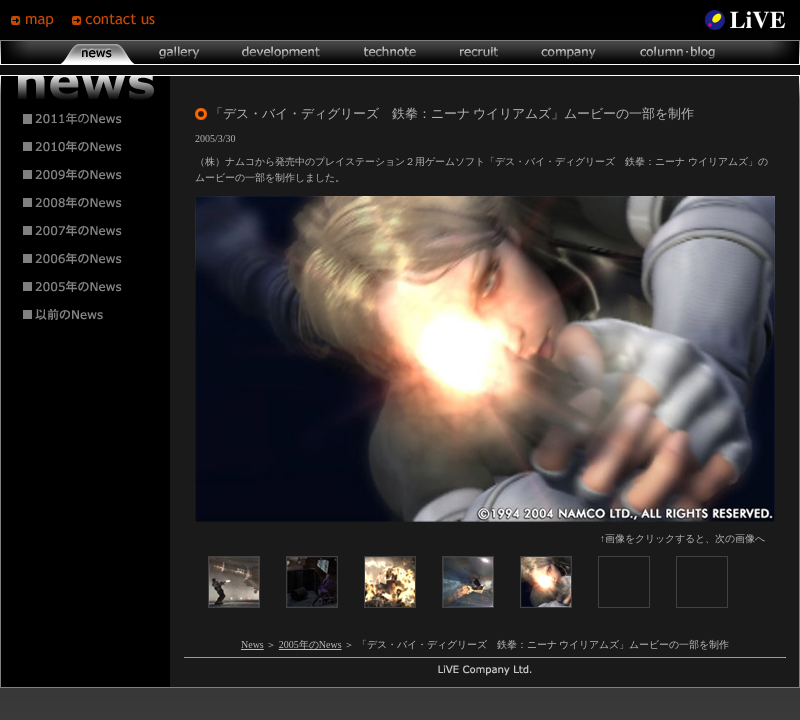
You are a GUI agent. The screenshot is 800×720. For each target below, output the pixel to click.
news (97, 52)
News (252, 644)
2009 (86, 175)
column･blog (675, 52)
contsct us (116, 20)
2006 (86, 259)
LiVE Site (745, 20)
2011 (86, 119)
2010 (86, 147)
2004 (86, 315)
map (40, 20)
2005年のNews (310, 644)
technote (389, 52)
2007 (86, 231)
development (281, 52)
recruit (478, 52)
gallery (178, 52)
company (568, 52)
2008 (86, 203)
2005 (86, 287)
